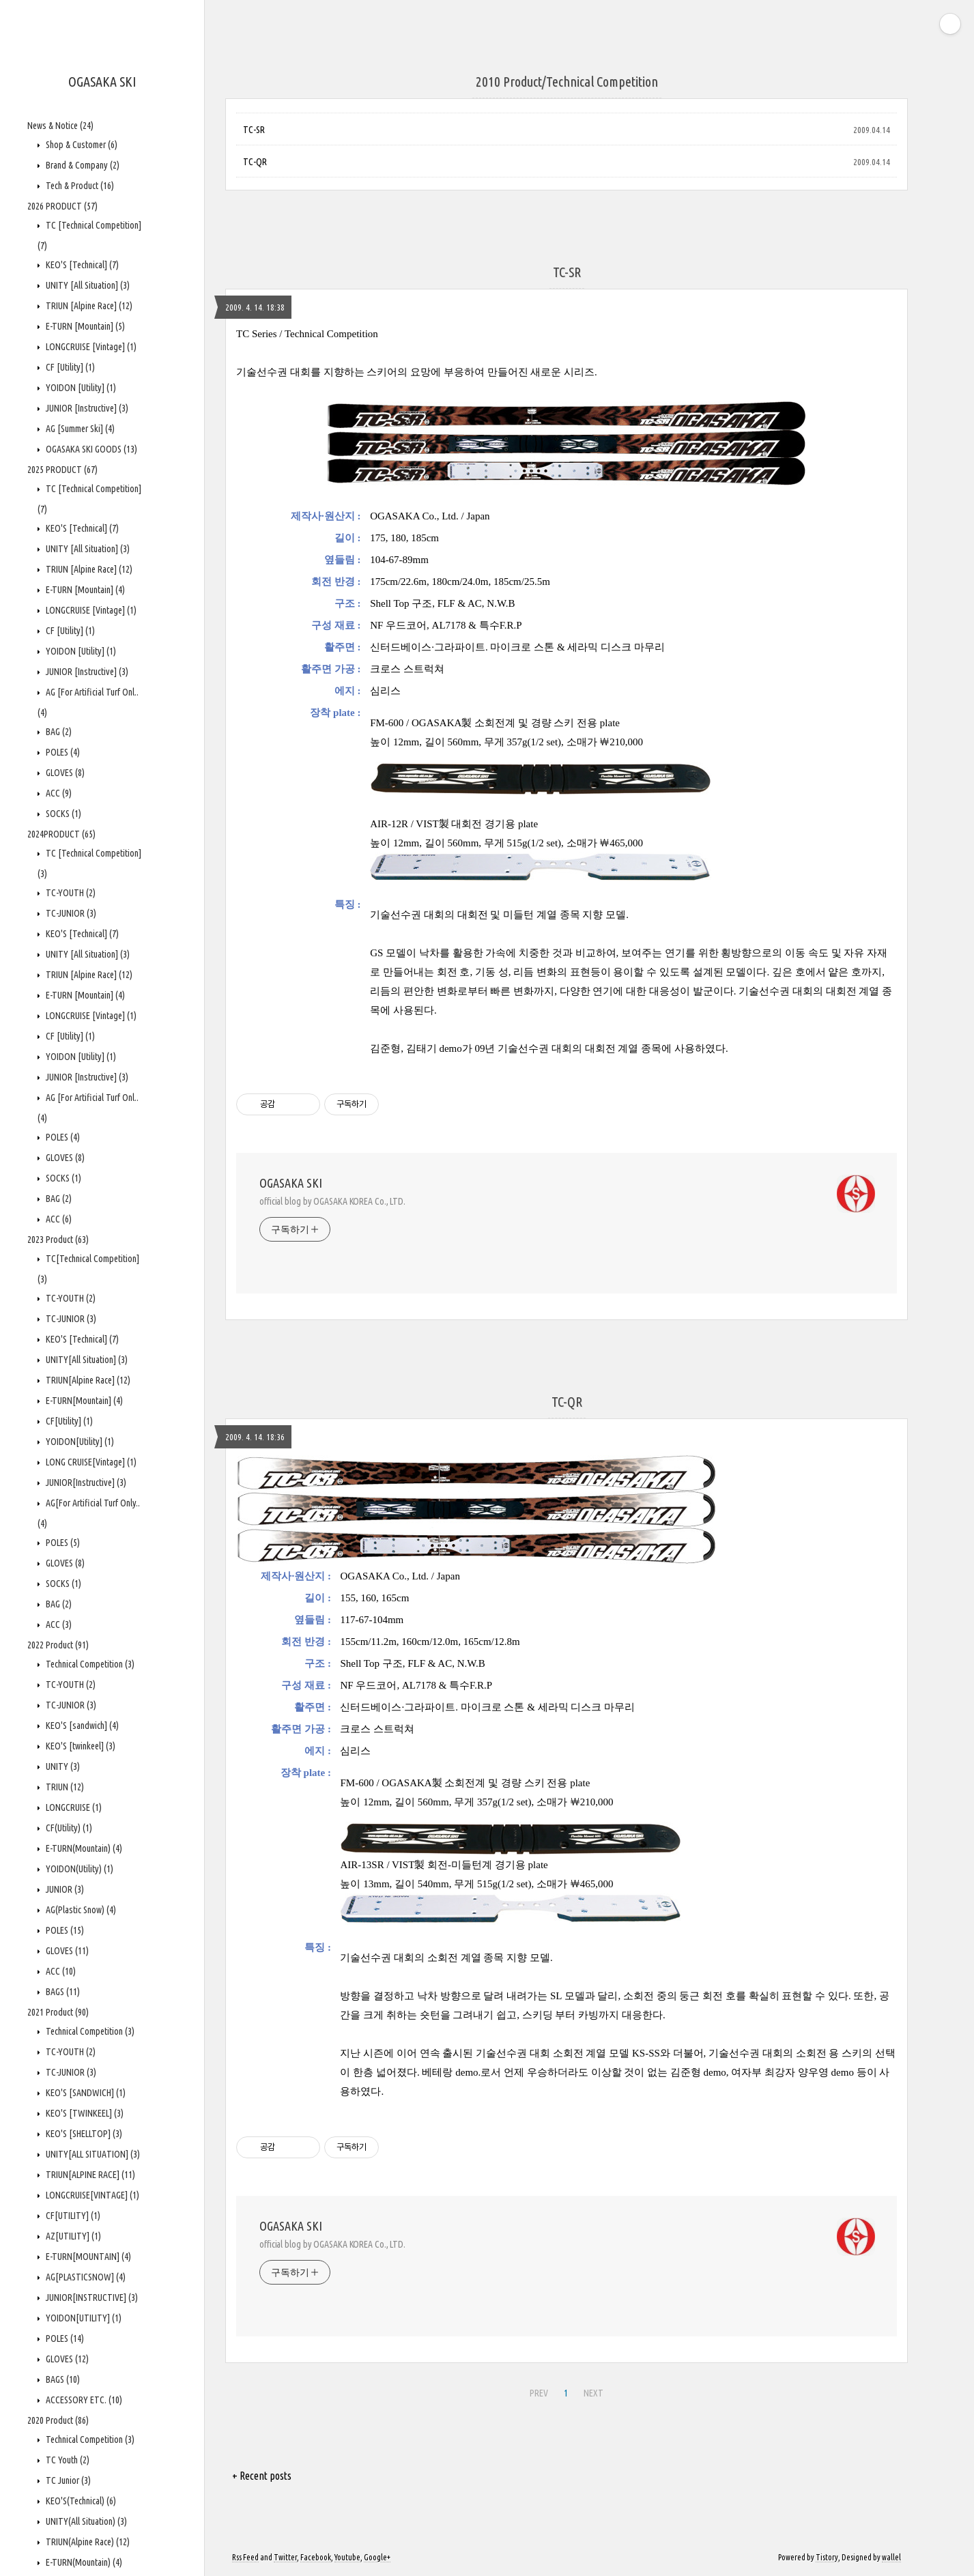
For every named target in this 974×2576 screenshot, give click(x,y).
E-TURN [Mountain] (84, 326)
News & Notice (60, 125)
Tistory (827, 2557)
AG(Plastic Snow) (80, 1909)
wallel (891, 2557)
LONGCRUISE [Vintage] (90, 346)
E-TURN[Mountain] (83, 1400)
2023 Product (58, 1239)
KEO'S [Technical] (81, 264)
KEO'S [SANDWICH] (85, 2092)
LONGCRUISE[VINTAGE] (91, 2195)
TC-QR (255, 161)
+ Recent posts (261, 2476)
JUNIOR (64, 1889)
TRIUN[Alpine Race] (87, 1380)
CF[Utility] (68, 1421)
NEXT (593, 2393)
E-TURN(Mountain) (83, 1848)
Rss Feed (245, 2557)
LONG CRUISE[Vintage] (90, 1462)
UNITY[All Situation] (86, 1359)
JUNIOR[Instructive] (85, 1482)
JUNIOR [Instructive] (86, 408)
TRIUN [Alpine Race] (88, 305)
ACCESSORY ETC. (83, 2399)
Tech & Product (79, 185)
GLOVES (64, 772)
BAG (58, 731)
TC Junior (67, 2480)
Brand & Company (81, 165)
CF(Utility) (68, 1827)
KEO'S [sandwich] (81, 1725)
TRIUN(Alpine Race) (87, 2541)
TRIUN (64, 1786)
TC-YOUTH (70, 892)
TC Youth (66, 2460)
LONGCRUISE (73, 1807)
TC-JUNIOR (70, 913)
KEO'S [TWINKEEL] (84, 2113)
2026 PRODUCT (62, 206)
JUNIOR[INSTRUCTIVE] (91, 2297)
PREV (539, 2393)
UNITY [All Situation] (87, 285)
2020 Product (58, 2420)
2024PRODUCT (61, 834)
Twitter (285, 2557)
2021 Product (58, 2012)
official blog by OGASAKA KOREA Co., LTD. (332, 1201)
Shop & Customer (80, 144)
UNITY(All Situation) (85, 2521)
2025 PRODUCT (62, 469)
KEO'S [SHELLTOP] (83, 2133)
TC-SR (254, 129)
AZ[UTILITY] (72, 2236)
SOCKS (62, 813)
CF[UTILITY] (72, 2215)
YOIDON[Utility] (79, 1441)
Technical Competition (89, 1664)
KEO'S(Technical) (80, 2500)
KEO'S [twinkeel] (79, 1746)
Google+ (377, 2557)
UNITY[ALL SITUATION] (92, 2154)
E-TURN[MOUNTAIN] (87, 2256)
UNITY (62, 1766)
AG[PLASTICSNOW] (85, 2277)
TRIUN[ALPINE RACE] (89, 2174)
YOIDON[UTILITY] (82, 2318)
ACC (58, 793)
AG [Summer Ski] (79, 428)
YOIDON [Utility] (80, 387)
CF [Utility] (69, 367)
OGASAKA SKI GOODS (90, 449)
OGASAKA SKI (102, 81)
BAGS (62, 1991)
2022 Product (58, 1645)
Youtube (347, 2557)
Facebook (315, 2557)
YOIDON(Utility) (78, 1868)
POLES (62, 752)
